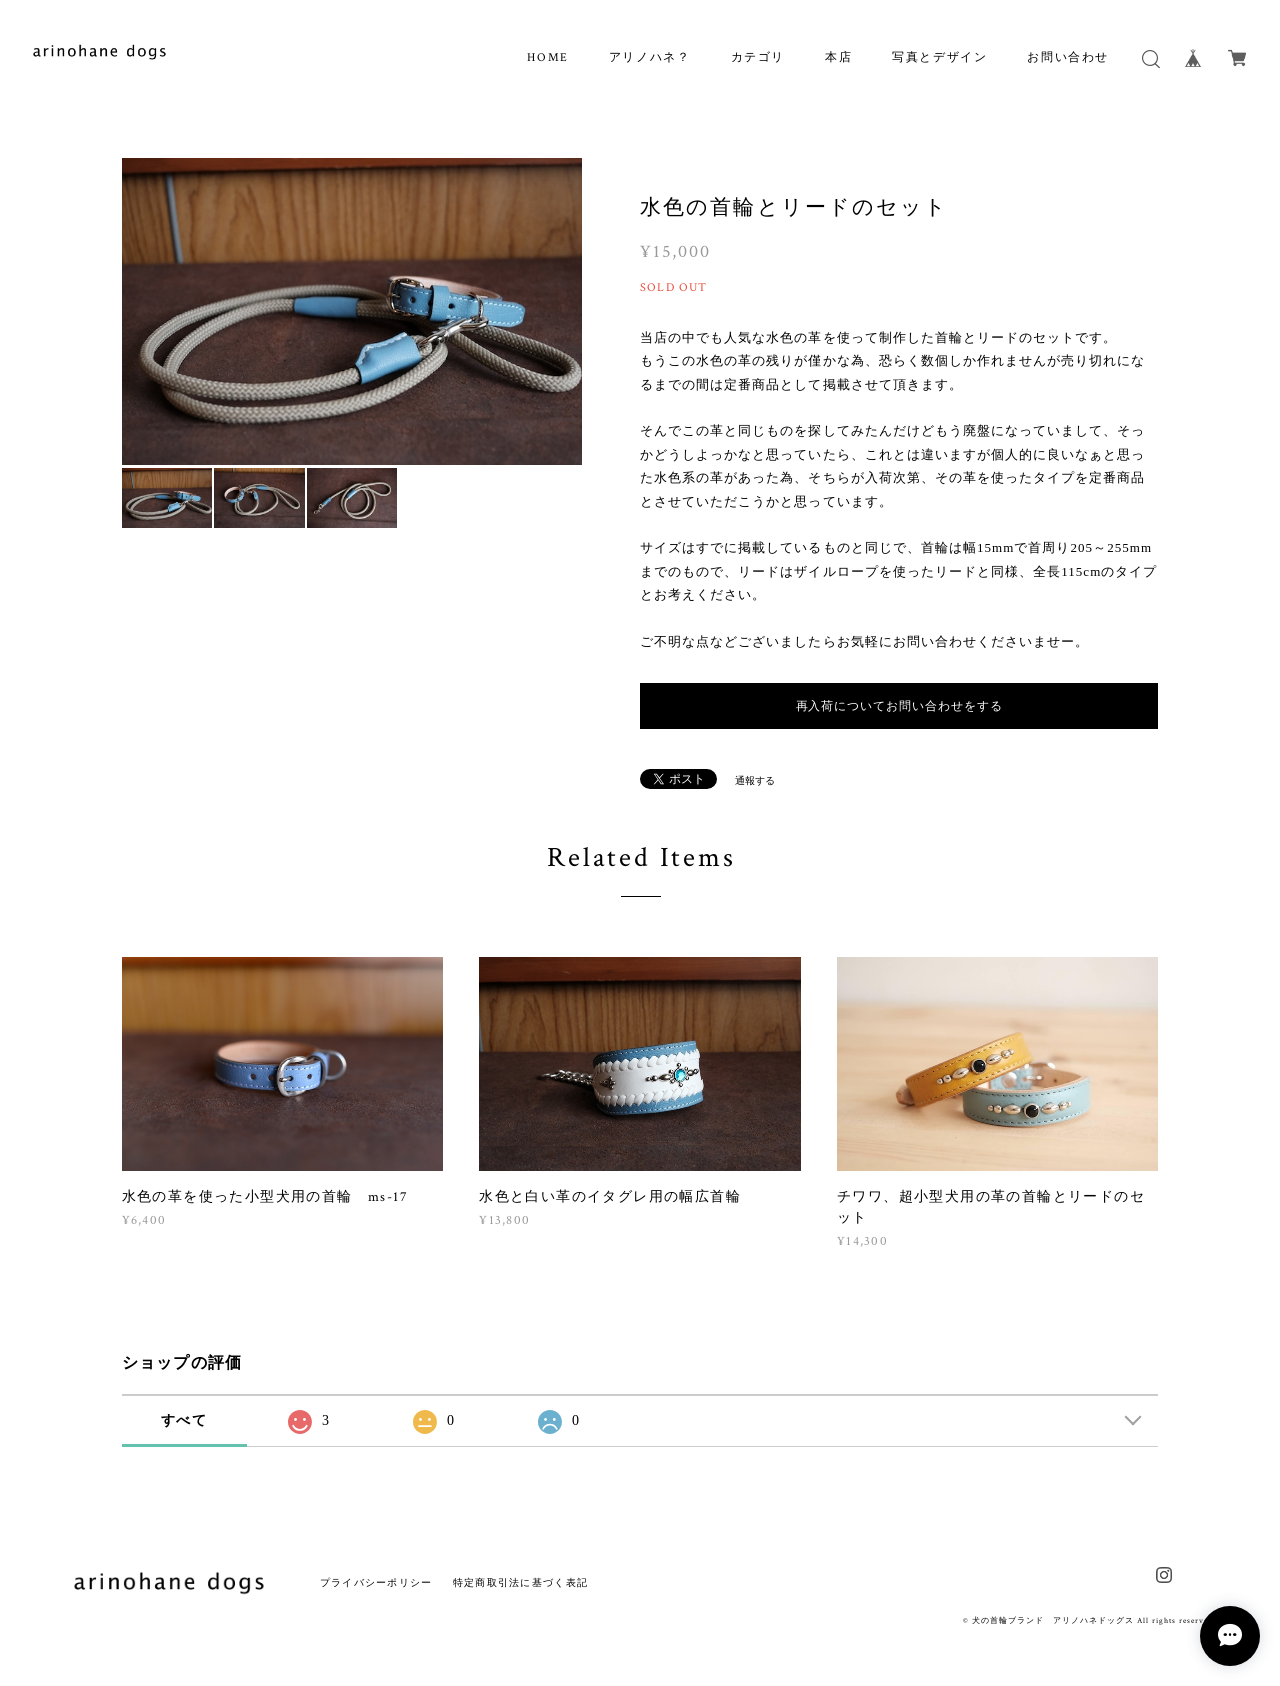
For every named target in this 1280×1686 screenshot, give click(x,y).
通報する (755, 780)
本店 (838, 57)
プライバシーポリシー (376, 1582)
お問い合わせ (1068, 57)
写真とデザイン (939, 57)
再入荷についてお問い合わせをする (899, 706)
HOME (547, 57)
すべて (184, 1420)
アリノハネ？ (650, 57)
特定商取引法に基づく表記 (520, 1582)
